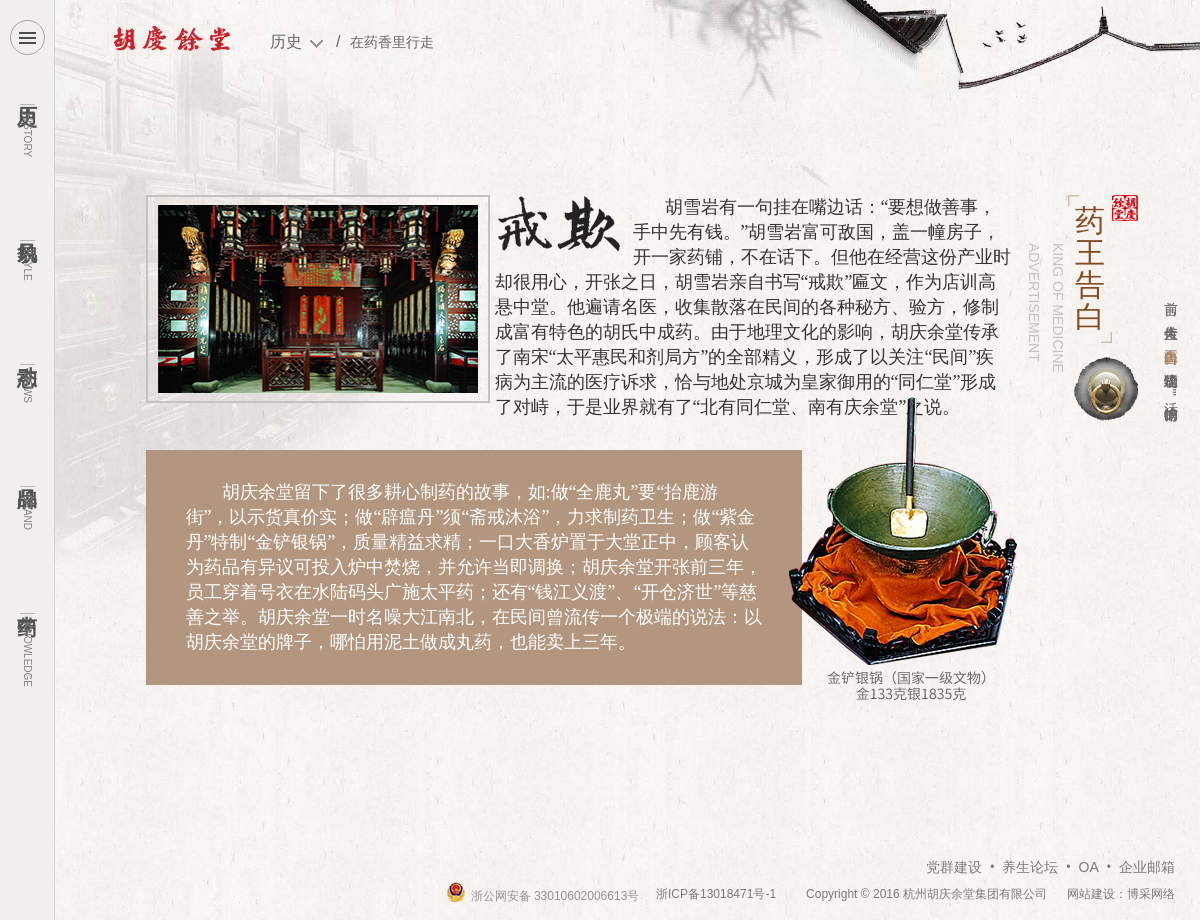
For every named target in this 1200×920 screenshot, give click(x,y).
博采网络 (1151, 894)
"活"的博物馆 (1171, 391)
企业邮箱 (1147, 867)
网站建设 (1091, 894)
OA (1089, 867)
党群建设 (954, 867)
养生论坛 (1030, 867)
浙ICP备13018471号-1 (716, 894)
